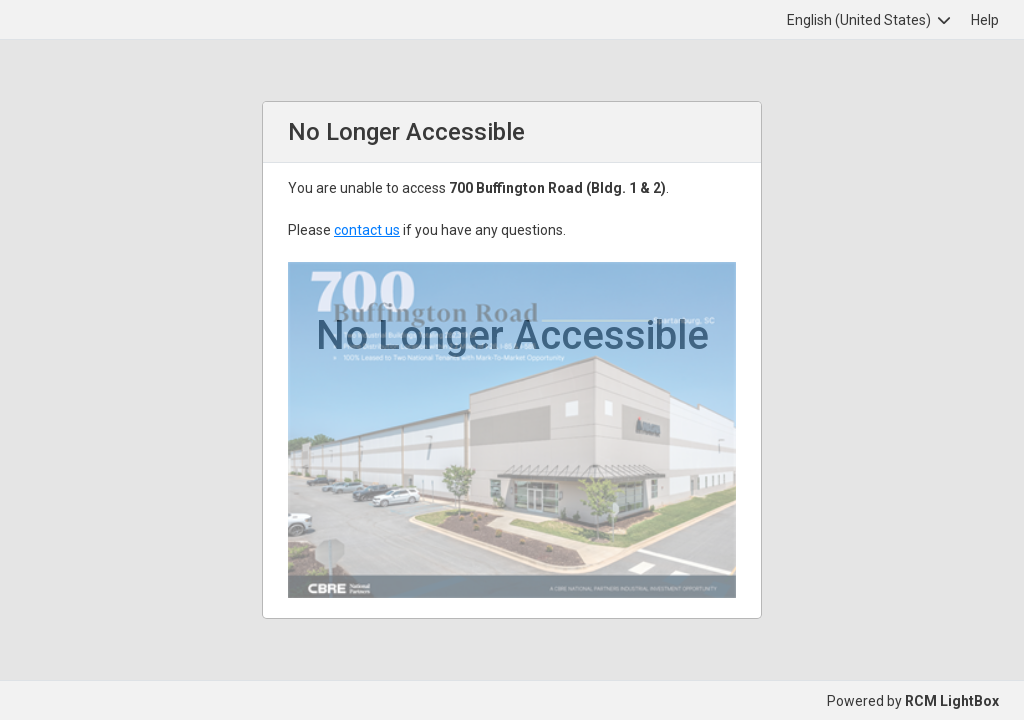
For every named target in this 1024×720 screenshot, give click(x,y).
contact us (367, 230)
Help (985, 20)
